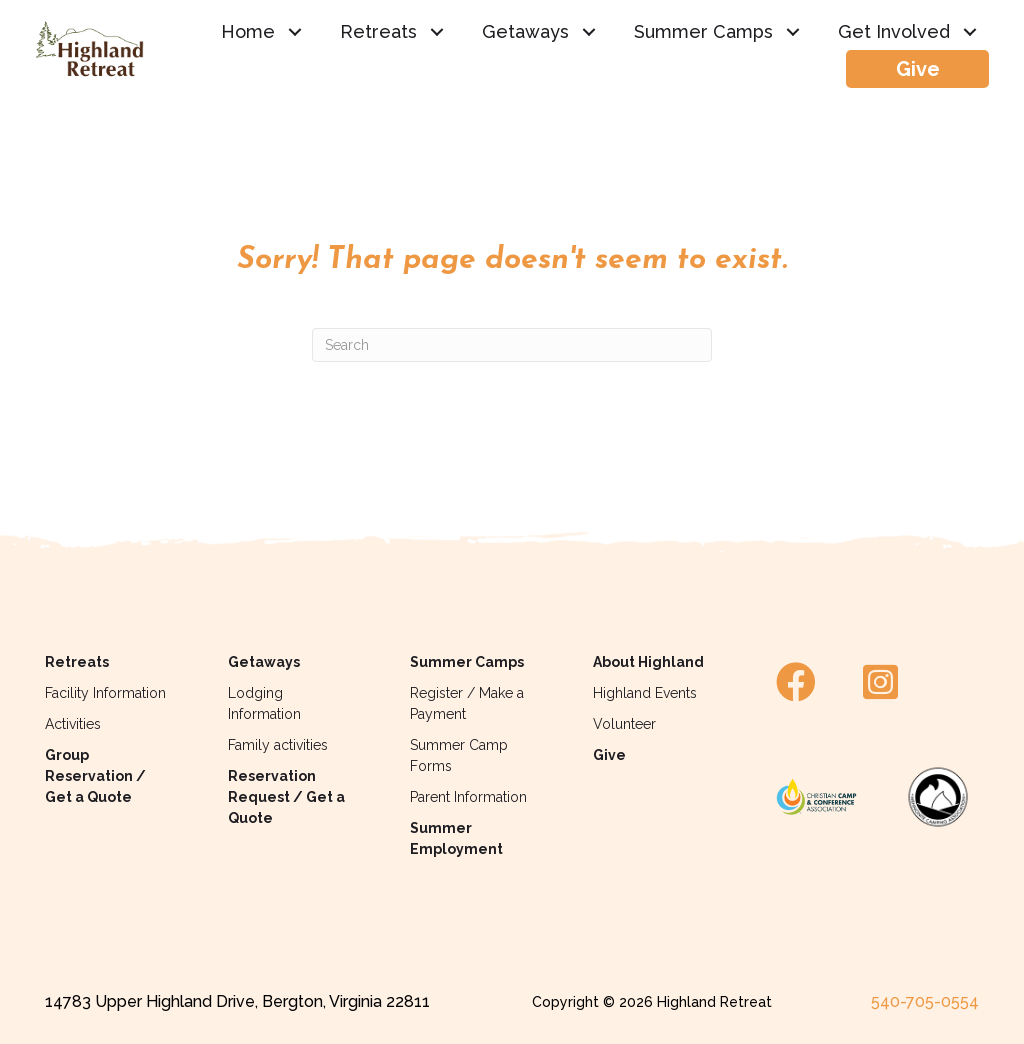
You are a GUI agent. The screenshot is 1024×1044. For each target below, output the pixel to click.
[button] (294, 32)
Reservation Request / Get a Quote (286, 797)
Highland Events (645, 693)
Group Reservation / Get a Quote (95, 776)
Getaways (264, 662)
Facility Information (105, 693)
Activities (73, 724)
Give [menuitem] (918, 69)
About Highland (648, 662)
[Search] (512, 345)
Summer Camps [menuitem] (703, 31)
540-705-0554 (925, 1001)
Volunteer (624, 724)
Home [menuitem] (248, 31)
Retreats (77, 662)
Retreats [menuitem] (378, 31)
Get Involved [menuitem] (894, 31)
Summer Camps (467, 662)
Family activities (278, 745)
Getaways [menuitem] (525, 31)
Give (609, 755)
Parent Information (468, 797)
